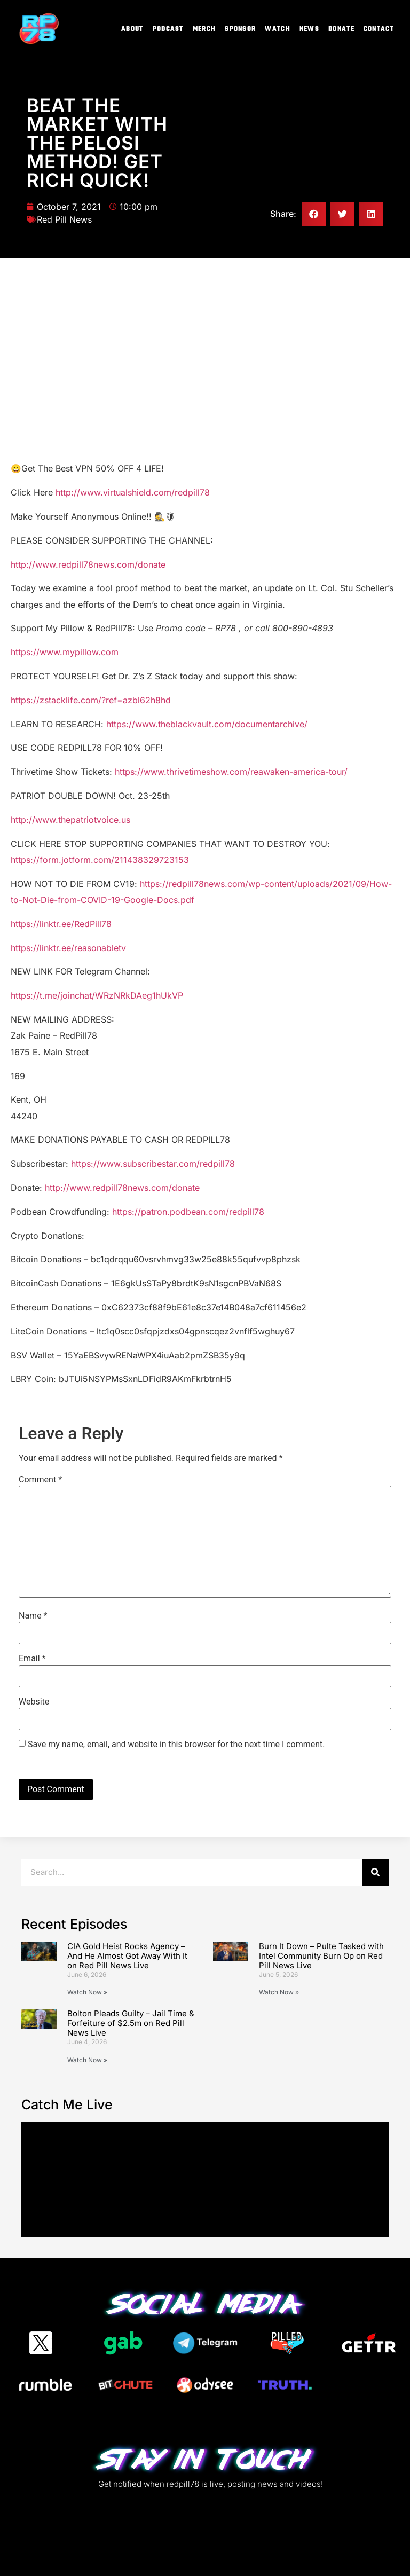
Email (32, 1658)
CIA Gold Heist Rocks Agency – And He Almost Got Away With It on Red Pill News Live (127, 1955)
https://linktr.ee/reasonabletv (68, 948)
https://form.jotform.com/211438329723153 (100, 859)
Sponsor (240, 29)
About (132, 29)
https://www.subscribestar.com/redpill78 (153, 1163)
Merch (204, 29)
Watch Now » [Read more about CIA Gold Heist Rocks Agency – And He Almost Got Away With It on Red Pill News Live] (87, 1992)
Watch (277, 29)
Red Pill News (64, 219)
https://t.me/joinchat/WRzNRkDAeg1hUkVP (97, 995)
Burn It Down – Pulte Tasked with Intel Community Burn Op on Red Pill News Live (321, 1955)
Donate (341, 29)
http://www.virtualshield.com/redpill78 (133, 492)
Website (34, 1702)
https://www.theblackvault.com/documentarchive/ (207, 724)
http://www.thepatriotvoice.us (70, 819)
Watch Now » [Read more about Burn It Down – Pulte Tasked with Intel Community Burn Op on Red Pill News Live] (279, 1992)
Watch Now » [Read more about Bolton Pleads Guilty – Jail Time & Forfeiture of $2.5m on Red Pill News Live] (87, 2060)
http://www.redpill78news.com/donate (88, 564)
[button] (314, 214)
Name (33, 1616)
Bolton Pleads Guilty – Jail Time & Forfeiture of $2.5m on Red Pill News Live (130, 2023)
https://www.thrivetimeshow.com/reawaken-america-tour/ (231, 771)
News (309, 29)
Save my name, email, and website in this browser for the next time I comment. (176, 1744)
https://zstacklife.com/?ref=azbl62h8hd (91, 700)
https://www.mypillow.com (65, 652)
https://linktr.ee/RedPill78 (61, 923)
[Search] (375, 1872)
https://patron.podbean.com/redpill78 (188, 1211)
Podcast (168, 29)
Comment (40, 1479)
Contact (379, 29)
